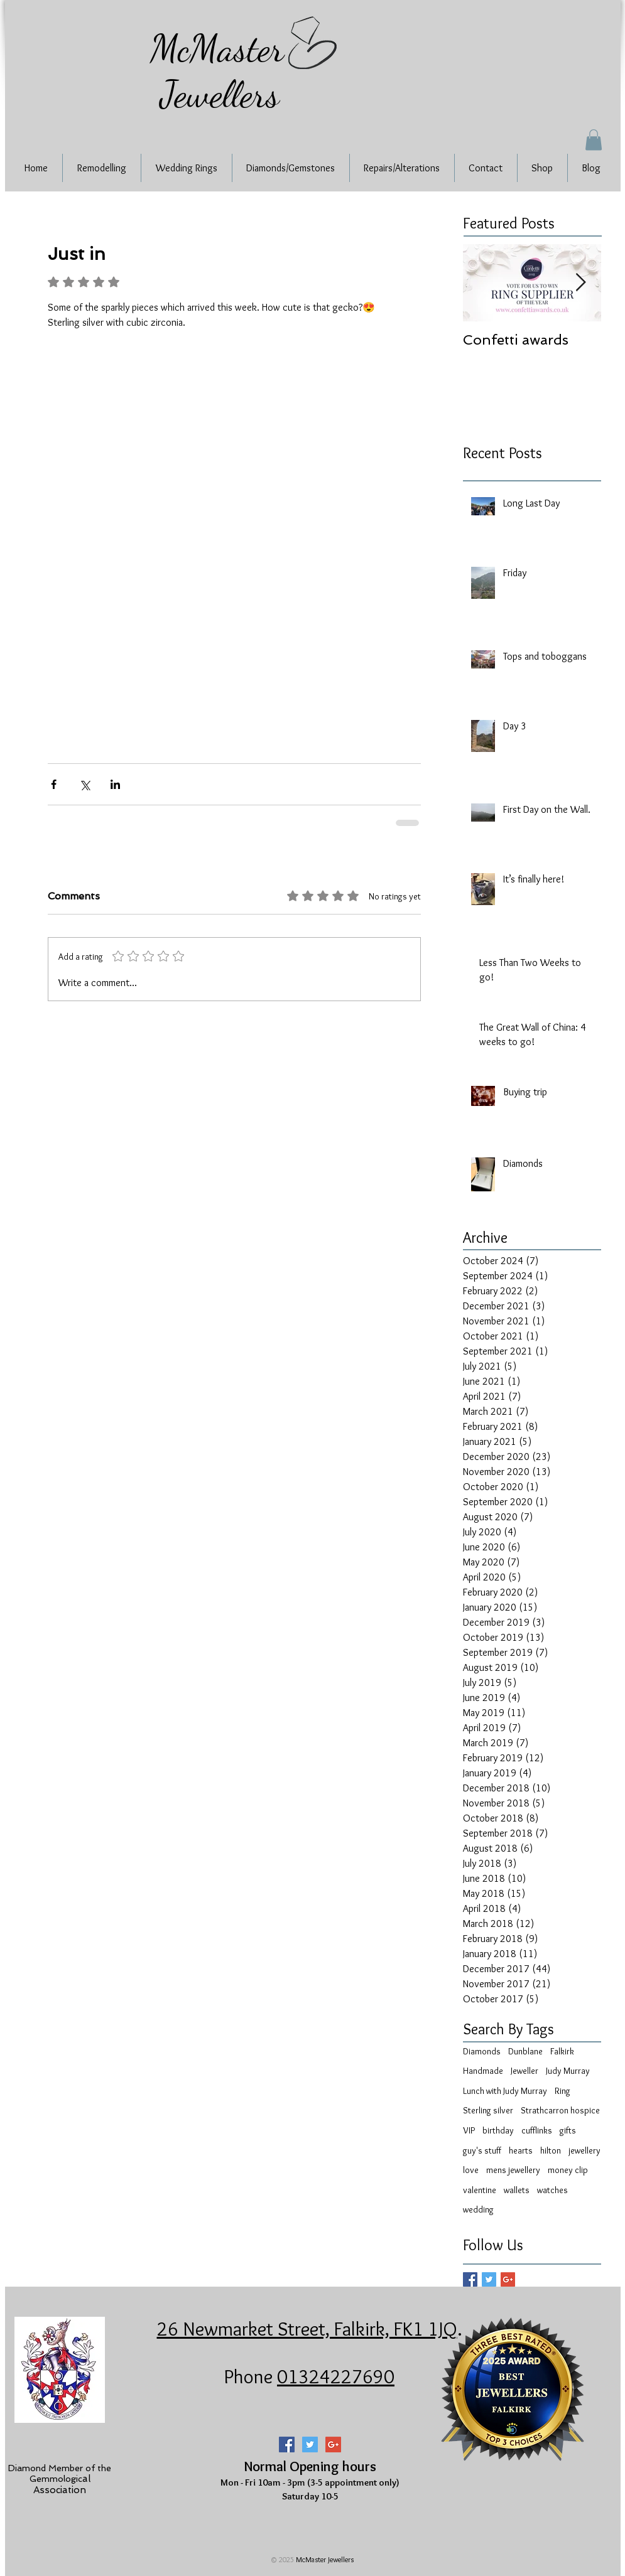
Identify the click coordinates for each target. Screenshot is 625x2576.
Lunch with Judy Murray (505, 2090)
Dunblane (525, 2051)
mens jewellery (513, 2170)
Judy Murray (568, 2070)
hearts (521, 2150)
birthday (498, 2130)
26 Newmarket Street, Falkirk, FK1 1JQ (307, 2329)
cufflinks (536, 2130)
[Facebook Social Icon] (287, 2444)
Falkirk (562, 2051)
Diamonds (482, 2051)
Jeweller (524, 2070)
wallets (517, 2190)
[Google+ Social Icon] (333, 2444)
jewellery (584, 2150)
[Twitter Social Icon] (310, 2444)
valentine (479, 2190)
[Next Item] (581, 282)
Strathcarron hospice (560, 2110)
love (471, 2170)
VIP (469, 2130)
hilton (550, 2150)
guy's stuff (482, 2150)
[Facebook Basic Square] (470, 2279)
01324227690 (335, 2376)
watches (552, 2190)
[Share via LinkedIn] (115, 784)
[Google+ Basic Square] (508, 2279)
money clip (568, 2170)
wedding (478, 2209)
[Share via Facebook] (54, 784)
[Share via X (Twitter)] (84, 784)
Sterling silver (488, 2110)
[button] (593, 139)
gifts (568, 2130)
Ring (562, 2090)
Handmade (483, 2070)
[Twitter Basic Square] (489, 2279)
